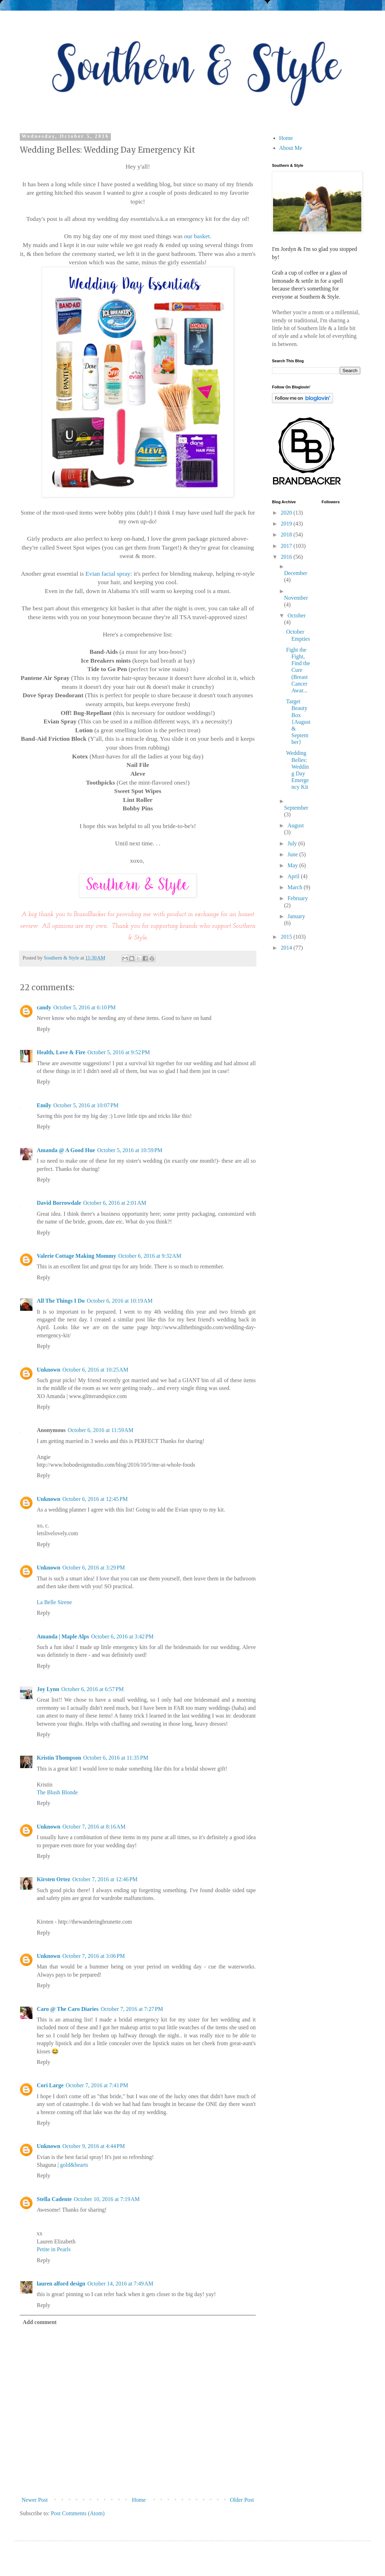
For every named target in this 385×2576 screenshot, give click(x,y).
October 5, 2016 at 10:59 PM (129, 1150)
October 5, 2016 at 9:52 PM (118, 1052)
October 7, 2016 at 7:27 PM (132, 2009)
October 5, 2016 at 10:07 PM (86, 1105)
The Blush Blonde (57, 1792)
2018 (287, 535)
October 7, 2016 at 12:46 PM (105, 1879)
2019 (287, 524)
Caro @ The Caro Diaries (68, 2009)
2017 (287, 546)
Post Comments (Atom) (78, 2513)
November (296, 598)
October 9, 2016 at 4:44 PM (94, 2146)
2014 (287, 948)
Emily (44, 1105)
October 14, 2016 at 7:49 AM (120, 2284)
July (293, 843)
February (298, 898)
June (293, 854)
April (294, 876)
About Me (290, 148)
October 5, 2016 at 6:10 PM (84, 1007)
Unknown (48, 1370)
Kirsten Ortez (53, 1879)
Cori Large (50, 2085)
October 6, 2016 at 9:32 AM (149, 1256)
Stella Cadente (54, 2199)
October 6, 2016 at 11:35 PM (115, 1758)
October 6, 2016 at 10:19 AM (119, 1301)
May (293, 865)
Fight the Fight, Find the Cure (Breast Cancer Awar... (298, 670)
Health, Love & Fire (61, 1052)
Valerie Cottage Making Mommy (76, 1256)
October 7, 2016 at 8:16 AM (94, 1827)
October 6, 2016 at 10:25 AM (95, 1370)
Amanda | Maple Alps (63, 1636)
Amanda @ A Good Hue (66, 1150)
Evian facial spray (107, 573)
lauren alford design (61, 2284)
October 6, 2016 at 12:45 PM (95, 1499)
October (297, 615)
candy (44, 1007)
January (296, 916)
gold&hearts (74, 2165)
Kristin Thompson (59, 1758)
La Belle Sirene (54, 1602)
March (296, 887)
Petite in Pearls (54, 2249)
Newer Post (35, 2500)
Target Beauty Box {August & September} (298, 721)
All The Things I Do (60, 1301)
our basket (197, 236)
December (295, 573)
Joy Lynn (48, 1689)
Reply (43, 1029)
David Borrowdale (59, 1203)
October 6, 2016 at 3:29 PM (94, 1568)
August (296, 825)
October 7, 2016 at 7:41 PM (97, 2085)
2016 (287, 557)
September (296, 808)
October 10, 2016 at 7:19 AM (107, 2199)
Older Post (242, 2500)
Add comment (40, 2322)
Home (139, 2500)
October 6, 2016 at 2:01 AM (114, 1203)
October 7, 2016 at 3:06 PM (94, 1956)
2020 (287, 513)
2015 (287, 937)
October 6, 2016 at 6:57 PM (92, 1689)
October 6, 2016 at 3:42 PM (122, 1636)
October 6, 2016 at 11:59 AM (101, 1430)
